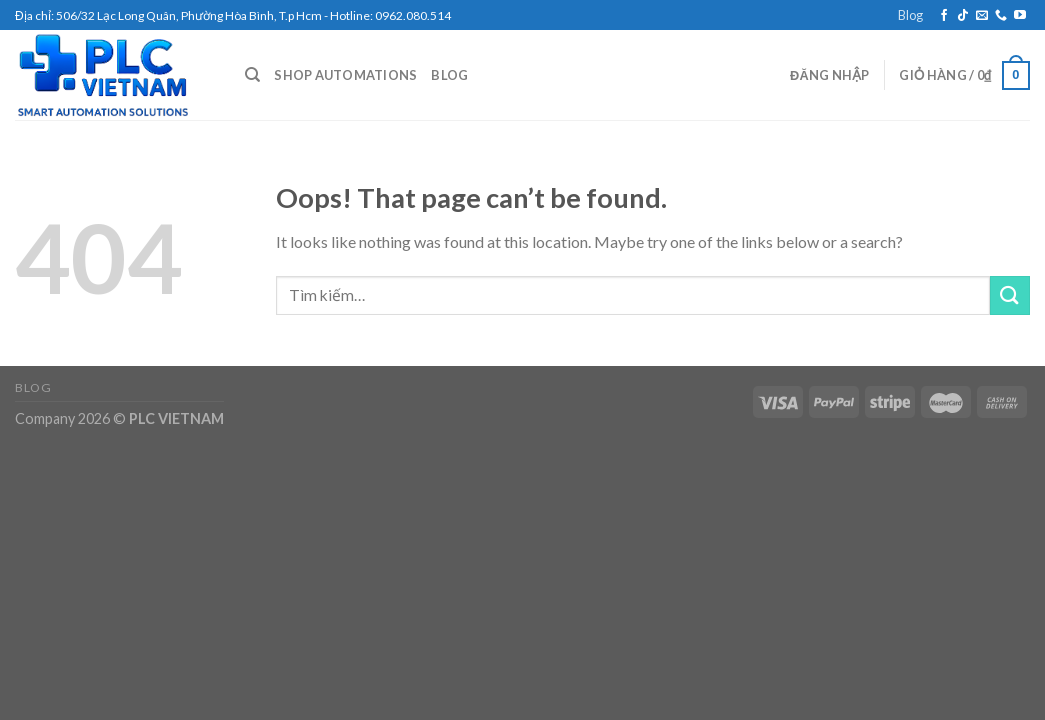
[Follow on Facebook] (944, 16)
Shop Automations (345, 75)
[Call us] (1001, 16)
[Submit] (1010, 295)
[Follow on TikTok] (963, 16)
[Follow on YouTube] (1020, 16)
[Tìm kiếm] (252, 75)
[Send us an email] (982, 16)
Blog (910, 15)
